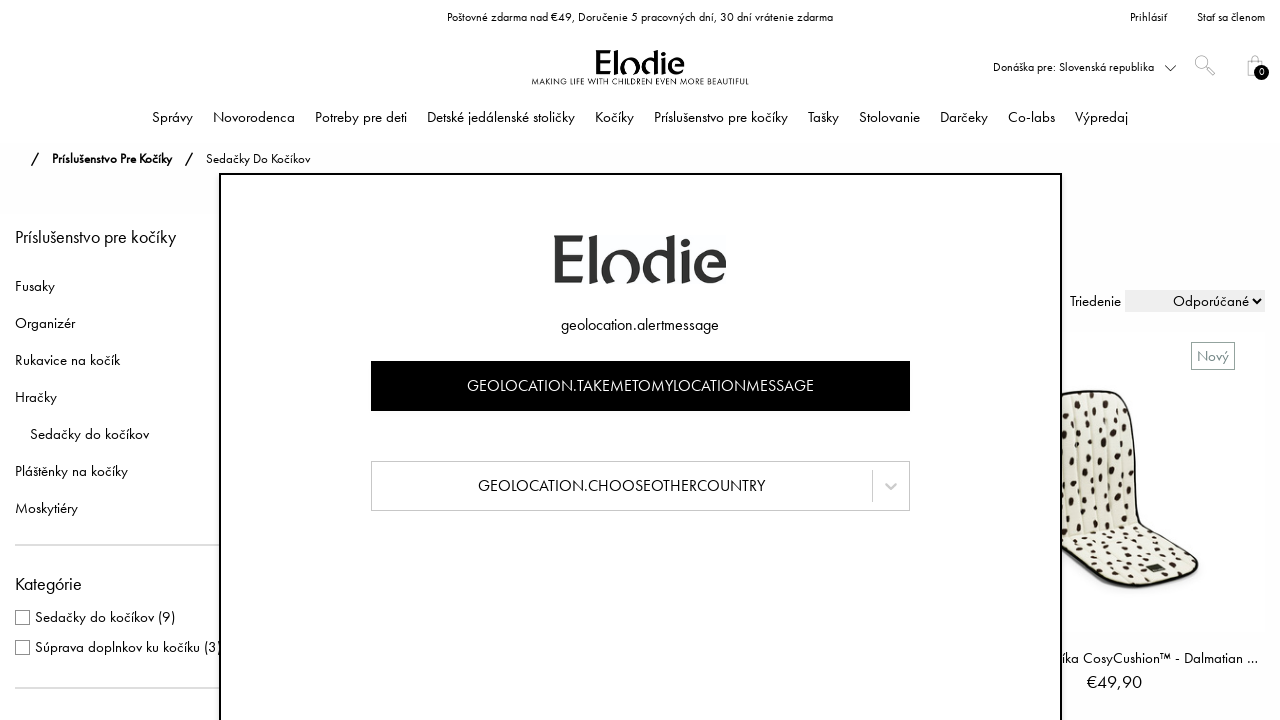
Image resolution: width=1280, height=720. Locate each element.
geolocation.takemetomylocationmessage (640, 385)
